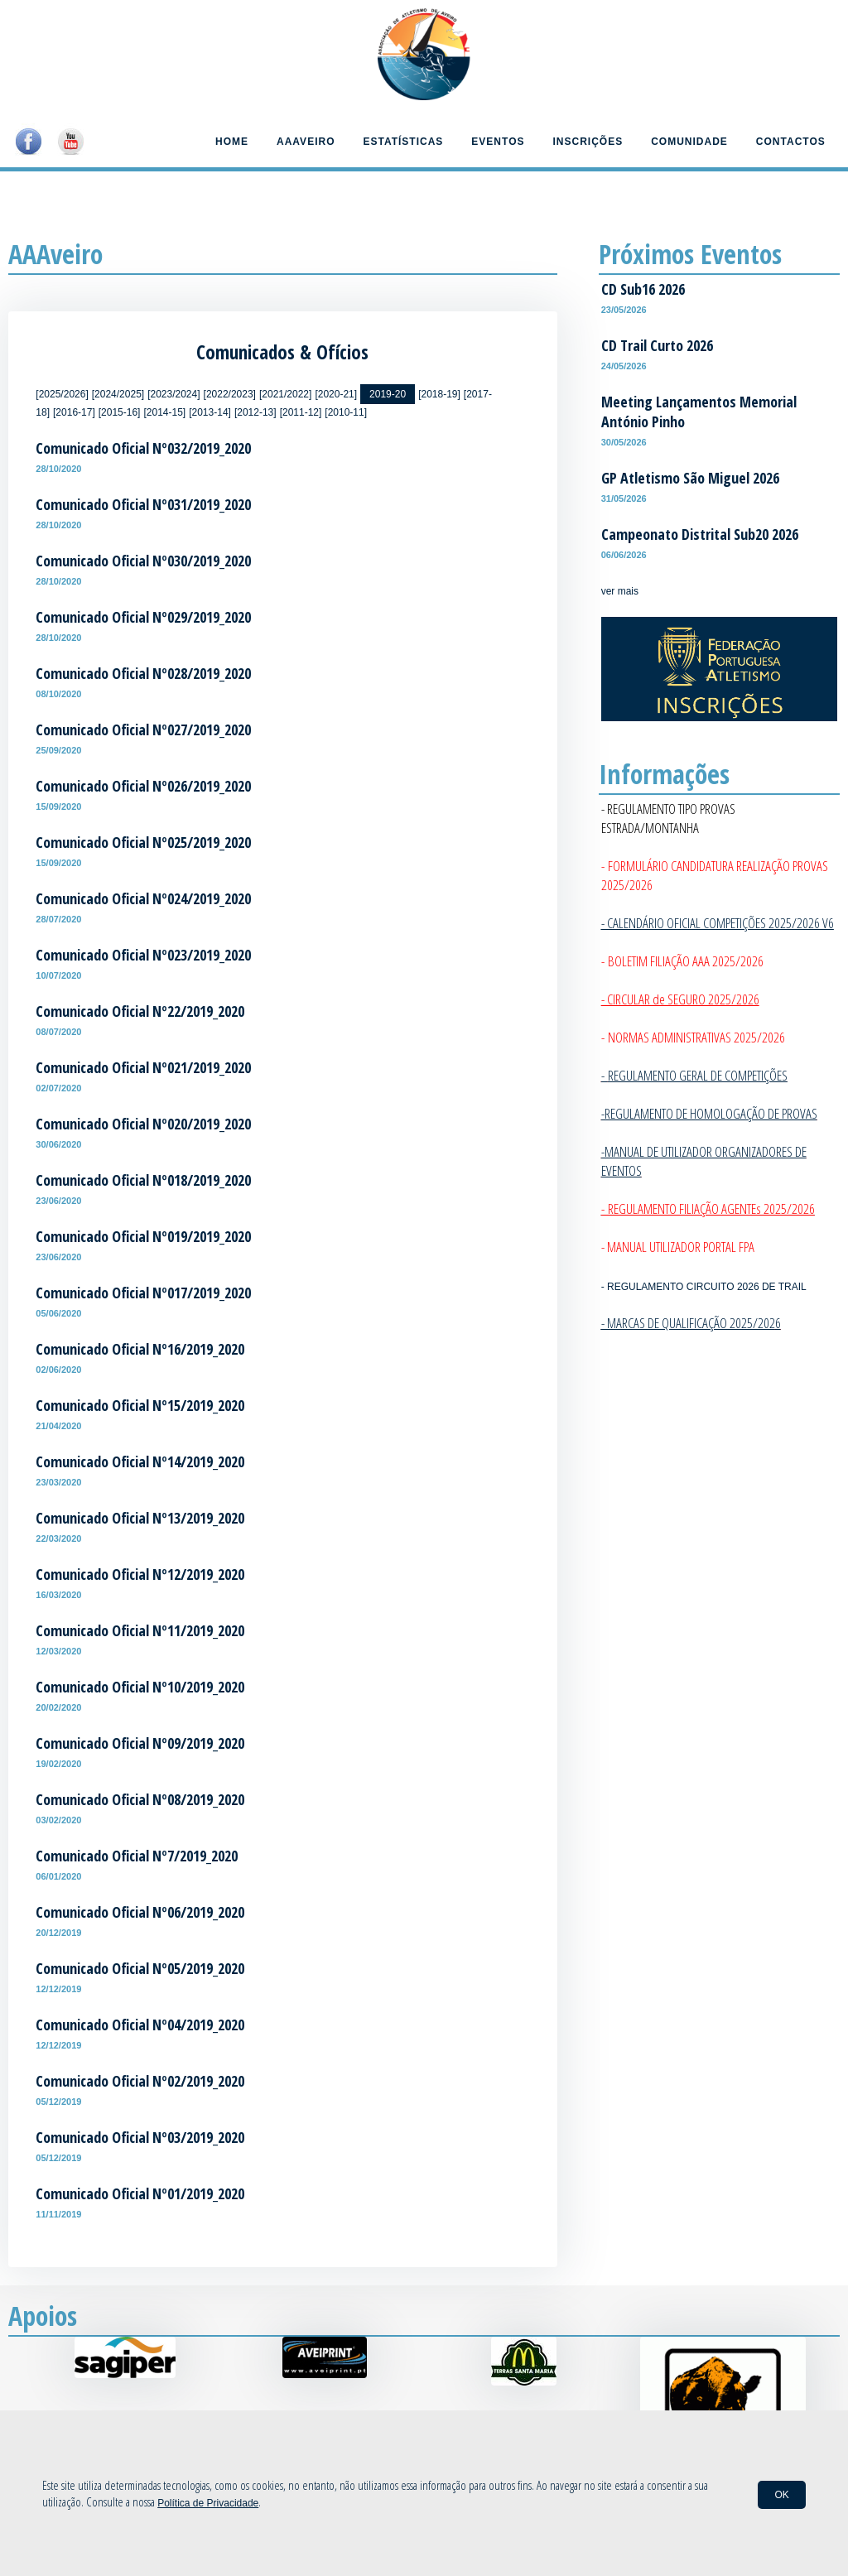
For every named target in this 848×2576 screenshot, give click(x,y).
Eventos (497, 141)
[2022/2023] (230, 394)
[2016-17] (74, 412)
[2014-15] (164, 412)
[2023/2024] (173, 394)
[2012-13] (255, 412)
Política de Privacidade (207, 2503)
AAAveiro (306, 141)
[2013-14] (210, 412)
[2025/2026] (62, 394)
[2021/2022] (285, 394)
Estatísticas (403, 141)
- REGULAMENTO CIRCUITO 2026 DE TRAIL (704, 1287)
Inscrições (588, 141)
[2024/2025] (118, 394)
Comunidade (689, 141)
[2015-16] (120, 412)
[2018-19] (439, 394)
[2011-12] (301, 412)
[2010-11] (346, 412)
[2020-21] (336, 394)
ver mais (619, 591)
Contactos (791, 141)
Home (231, 141)
